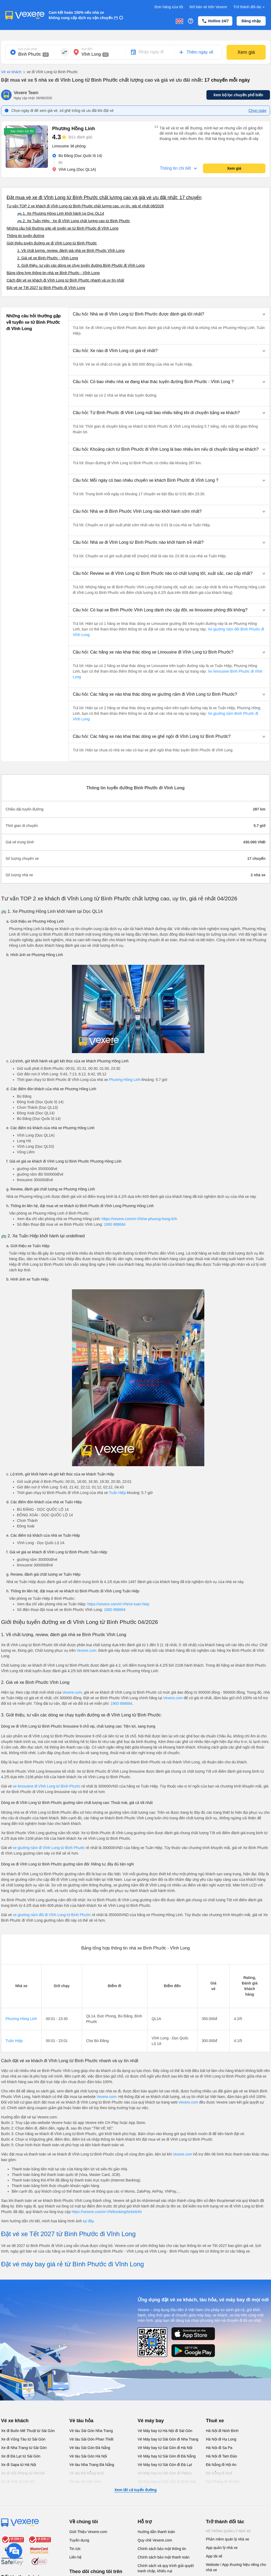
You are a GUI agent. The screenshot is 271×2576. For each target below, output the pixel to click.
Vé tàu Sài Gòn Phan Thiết (91, 2439)
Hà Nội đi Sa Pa (219, 2448)
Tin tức (75, 2549)
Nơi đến (87, 49)
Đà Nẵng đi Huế (219, 2473)
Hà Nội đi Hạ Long (221, 2439)
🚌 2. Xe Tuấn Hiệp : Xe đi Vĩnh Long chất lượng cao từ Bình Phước (73, 221)
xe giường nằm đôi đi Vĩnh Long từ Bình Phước (52, 1915)
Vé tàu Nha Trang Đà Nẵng (91, 2465)
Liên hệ (75, 2557)
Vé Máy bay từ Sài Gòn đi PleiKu (165, 2473)
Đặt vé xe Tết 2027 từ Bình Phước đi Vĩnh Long (46, 288)
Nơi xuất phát (27, 49)
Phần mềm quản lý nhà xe (227, 2539)
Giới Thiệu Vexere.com (88, 2532)
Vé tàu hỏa (81, 2420)
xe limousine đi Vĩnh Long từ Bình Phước (46, 1786)
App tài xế (214, 2556)
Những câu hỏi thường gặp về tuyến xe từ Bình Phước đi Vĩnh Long (62, 228)
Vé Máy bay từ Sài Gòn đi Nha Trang (168, 2439)
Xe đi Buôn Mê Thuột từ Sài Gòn (28, 2431)
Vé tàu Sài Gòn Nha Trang (91, 2431)
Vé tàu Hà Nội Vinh (85, 2481)
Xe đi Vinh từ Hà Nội (18, 2481)
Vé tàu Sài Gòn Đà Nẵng (89, 2448)
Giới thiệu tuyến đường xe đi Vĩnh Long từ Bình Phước (52, 243)
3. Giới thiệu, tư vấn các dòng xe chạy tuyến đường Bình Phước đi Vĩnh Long (80, 265)
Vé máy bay (151, 2420)
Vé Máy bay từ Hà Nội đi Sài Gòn (165, 2431)
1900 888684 (115, 1224)
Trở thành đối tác (249, 7)
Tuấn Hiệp (117, 1493)
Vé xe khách (11, 72)
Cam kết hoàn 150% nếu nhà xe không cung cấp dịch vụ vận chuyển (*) (83, 15)
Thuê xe (215, 2420)
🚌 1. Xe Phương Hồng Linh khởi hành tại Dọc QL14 (60, 213)
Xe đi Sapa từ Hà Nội (18, 2465)
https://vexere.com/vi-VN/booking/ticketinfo (107, 2212)
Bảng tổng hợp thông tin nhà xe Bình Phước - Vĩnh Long (53, 273)
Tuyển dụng (79, 2540)
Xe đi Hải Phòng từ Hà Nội (23, 2473)
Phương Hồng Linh (125, 1079)
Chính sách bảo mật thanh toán (163, 2557)
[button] (169, 314)
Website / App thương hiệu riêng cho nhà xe (236, 2567)
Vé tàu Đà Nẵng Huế (86, 2473)
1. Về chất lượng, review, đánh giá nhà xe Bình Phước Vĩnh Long (70, 250)
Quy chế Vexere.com (155, 2540)
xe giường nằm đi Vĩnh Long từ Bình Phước (49, 1848)
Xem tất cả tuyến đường (135, 2490)
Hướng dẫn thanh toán (156, 2532)
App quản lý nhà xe (222, 2548)
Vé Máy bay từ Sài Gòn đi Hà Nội (165, 2448)
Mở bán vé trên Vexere (208, 7)
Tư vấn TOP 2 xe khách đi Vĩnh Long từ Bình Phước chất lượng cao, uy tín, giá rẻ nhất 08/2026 (85, 206)
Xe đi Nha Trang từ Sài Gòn (24, 2448)
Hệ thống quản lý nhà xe (228, 2531)
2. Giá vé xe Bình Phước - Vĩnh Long (47, 258)
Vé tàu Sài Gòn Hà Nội (88, 2456)
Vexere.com (86, 1650)
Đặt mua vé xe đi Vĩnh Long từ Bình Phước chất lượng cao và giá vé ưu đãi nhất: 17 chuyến (104, 197)
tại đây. (88, 2221)
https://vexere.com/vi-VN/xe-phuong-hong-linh (139, 1219)
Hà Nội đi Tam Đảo (221, 2456)
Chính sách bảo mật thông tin (162, 2549)
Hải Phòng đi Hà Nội (223, 2481)
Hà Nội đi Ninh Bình (222, 2431)
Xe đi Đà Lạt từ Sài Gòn (20, 2456)
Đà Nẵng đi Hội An (221, 2465)
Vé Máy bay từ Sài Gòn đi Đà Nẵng (167, 2456)
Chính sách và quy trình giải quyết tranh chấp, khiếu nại (166, 2568)
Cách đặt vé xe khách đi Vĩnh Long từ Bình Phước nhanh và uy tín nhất (65, 280)
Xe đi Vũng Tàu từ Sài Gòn (23, 2439)
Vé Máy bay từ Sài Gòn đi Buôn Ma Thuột (167, 2484)
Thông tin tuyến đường (25, 236)
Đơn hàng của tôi (169, 7)
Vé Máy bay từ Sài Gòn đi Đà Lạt (165, 2465)
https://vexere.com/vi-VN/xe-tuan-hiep (118, 1604)
